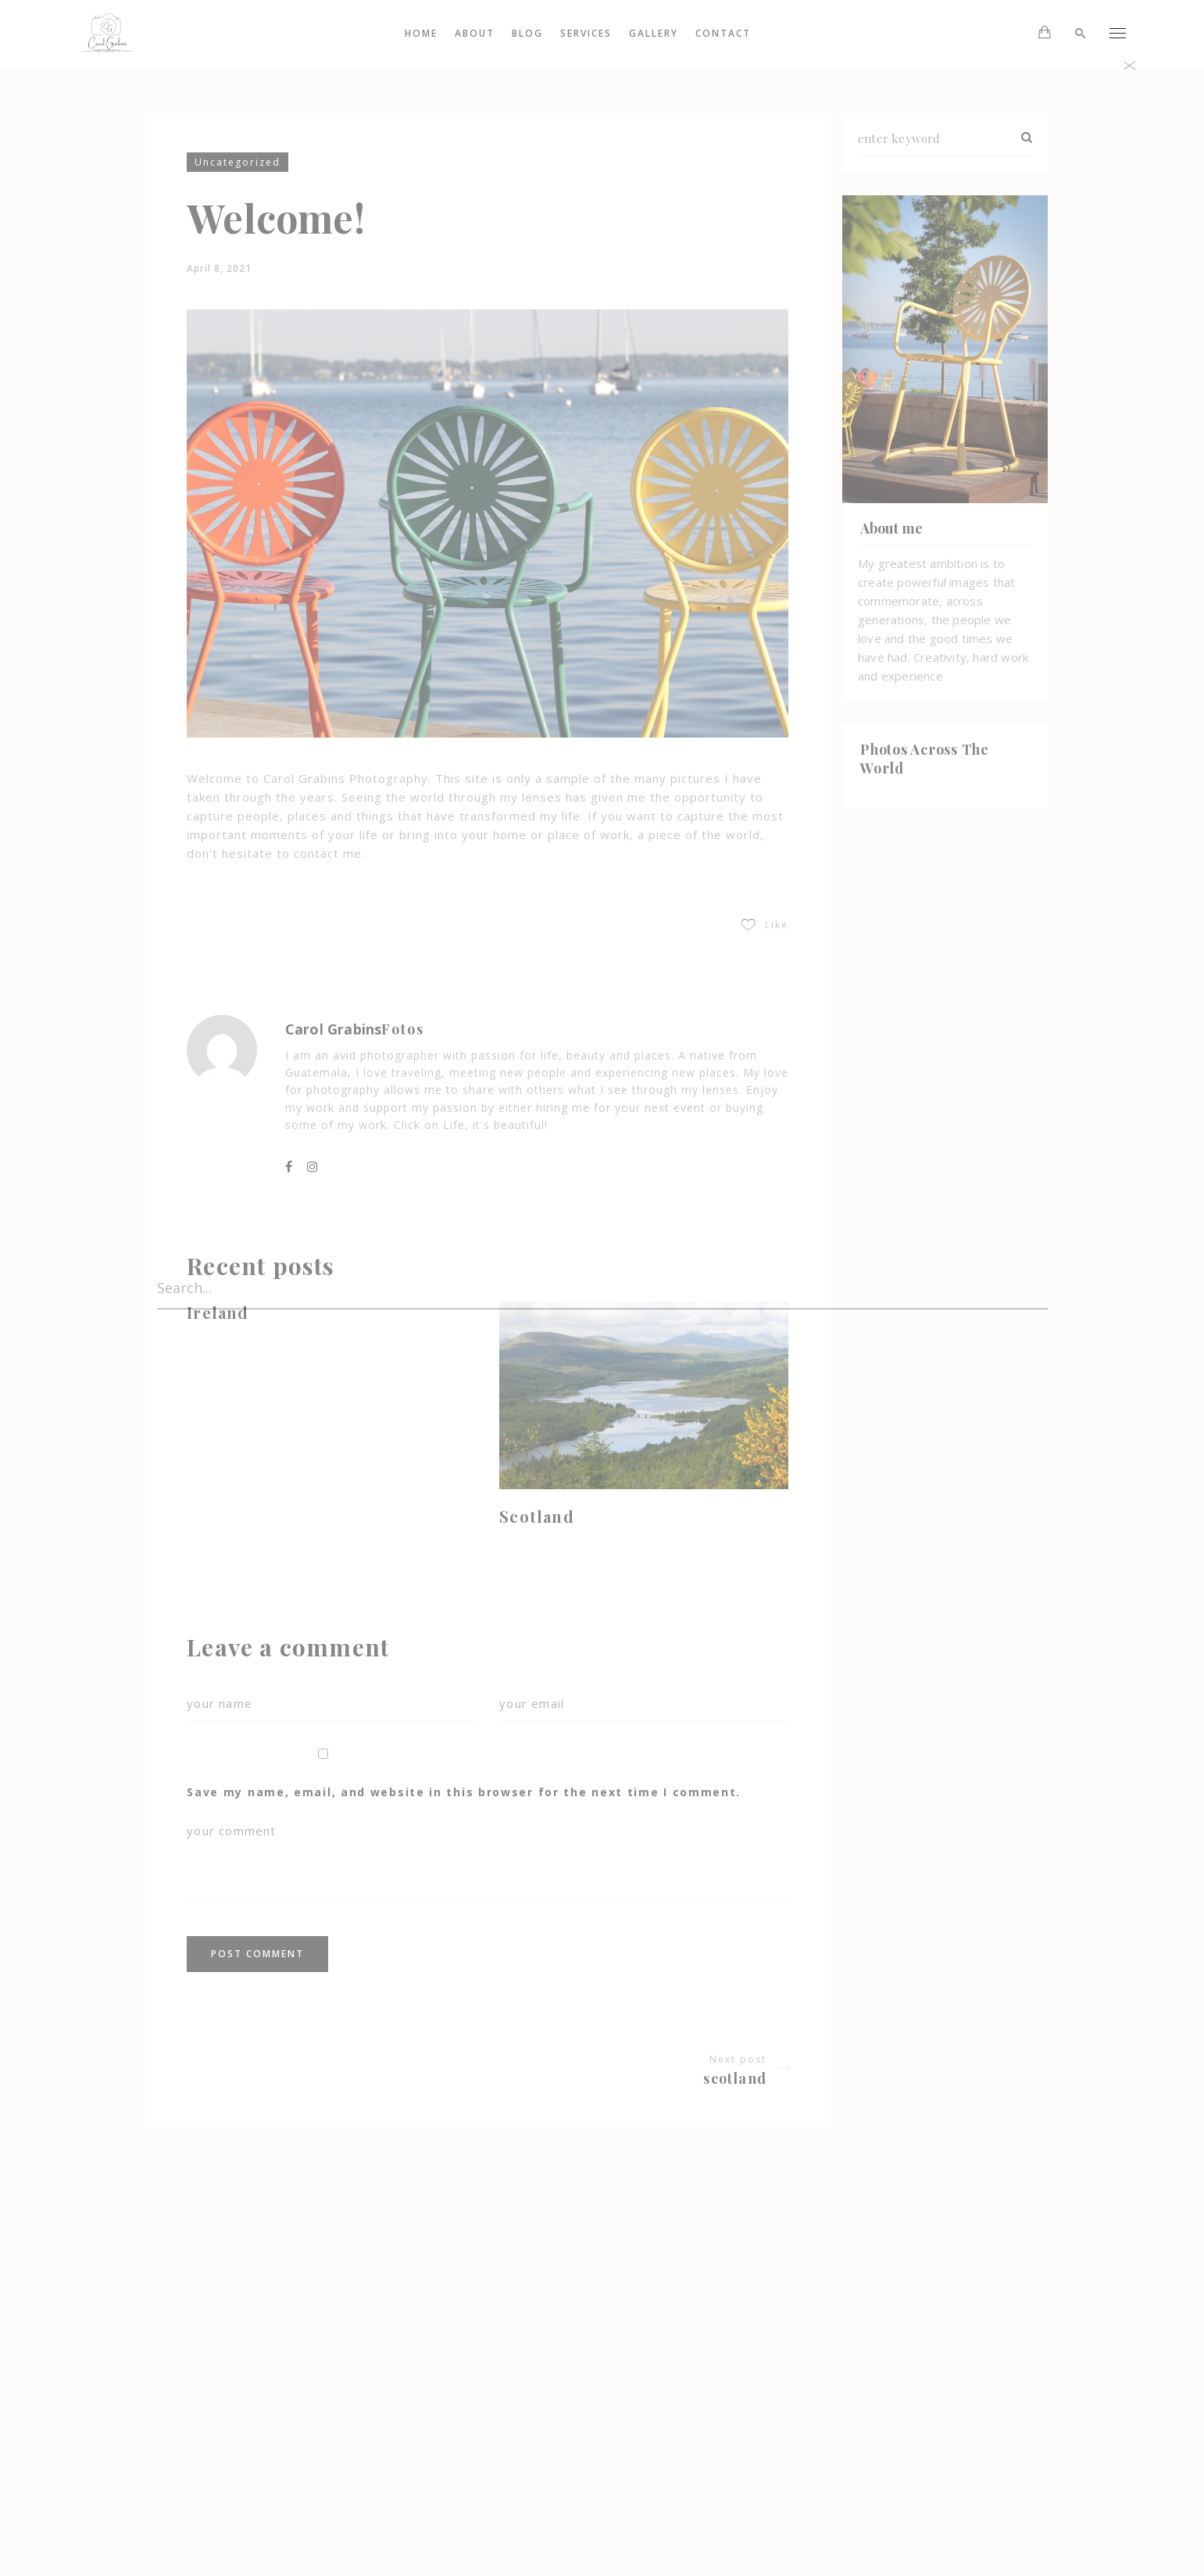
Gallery (654, 33)
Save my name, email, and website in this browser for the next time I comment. (464, 1792)
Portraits (493, 2416)
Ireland (217, 1312)
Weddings (497, 2440)
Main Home (494, 2464)
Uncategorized (237, 162)
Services (587, 33)
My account (494, 2488)
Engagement (504, 2391)
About (475, 33)
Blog (528, 33)
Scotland (536, 1516)
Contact (724, 33)
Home (422, 33)
